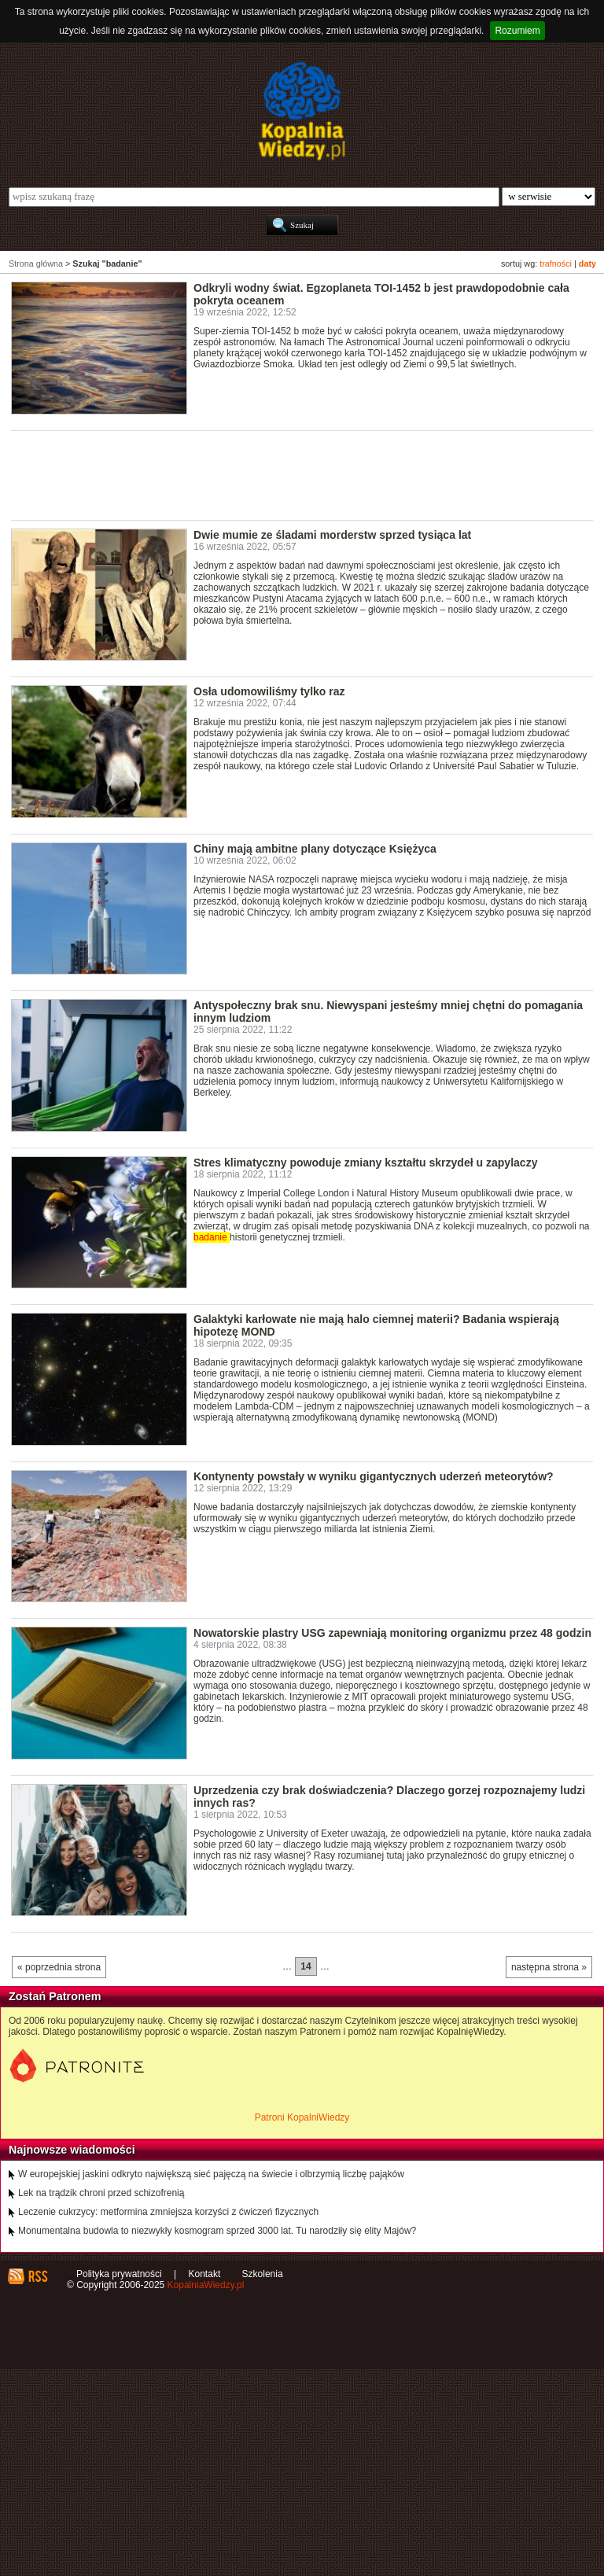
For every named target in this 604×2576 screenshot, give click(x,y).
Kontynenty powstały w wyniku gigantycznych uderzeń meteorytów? (373, 1476)
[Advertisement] (297, 474)
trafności (556, 263)
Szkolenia (262, 2273)
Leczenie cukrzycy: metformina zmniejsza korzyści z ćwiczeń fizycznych (168, 2211)
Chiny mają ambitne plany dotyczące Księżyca (314, 848)
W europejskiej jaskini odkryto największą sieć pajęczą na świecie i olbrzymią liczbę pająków (211, 2174)
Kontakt (205, 2273)
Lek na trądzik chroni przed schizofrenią (101, 2192)
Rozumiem (517, 30)
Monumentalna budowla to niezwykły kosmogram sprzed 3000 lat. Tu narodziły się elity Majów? (217, 2230)
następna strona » (549, 1967)
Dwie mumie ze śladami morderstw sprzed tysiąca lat (332, 535)
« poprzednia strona (59, 1967)
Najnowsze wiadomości (72, 2149)
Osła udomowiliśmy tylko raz (269, 691)
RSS (37, 2276)
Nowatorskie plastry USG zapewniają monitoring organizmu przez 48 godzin (392, 1633)
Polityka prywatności (119, 2273)
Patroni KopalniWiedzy (302, 2117)
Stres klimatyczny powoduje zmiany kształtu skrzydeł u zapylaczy (365, 1162)
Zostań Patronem (55, 1996)
